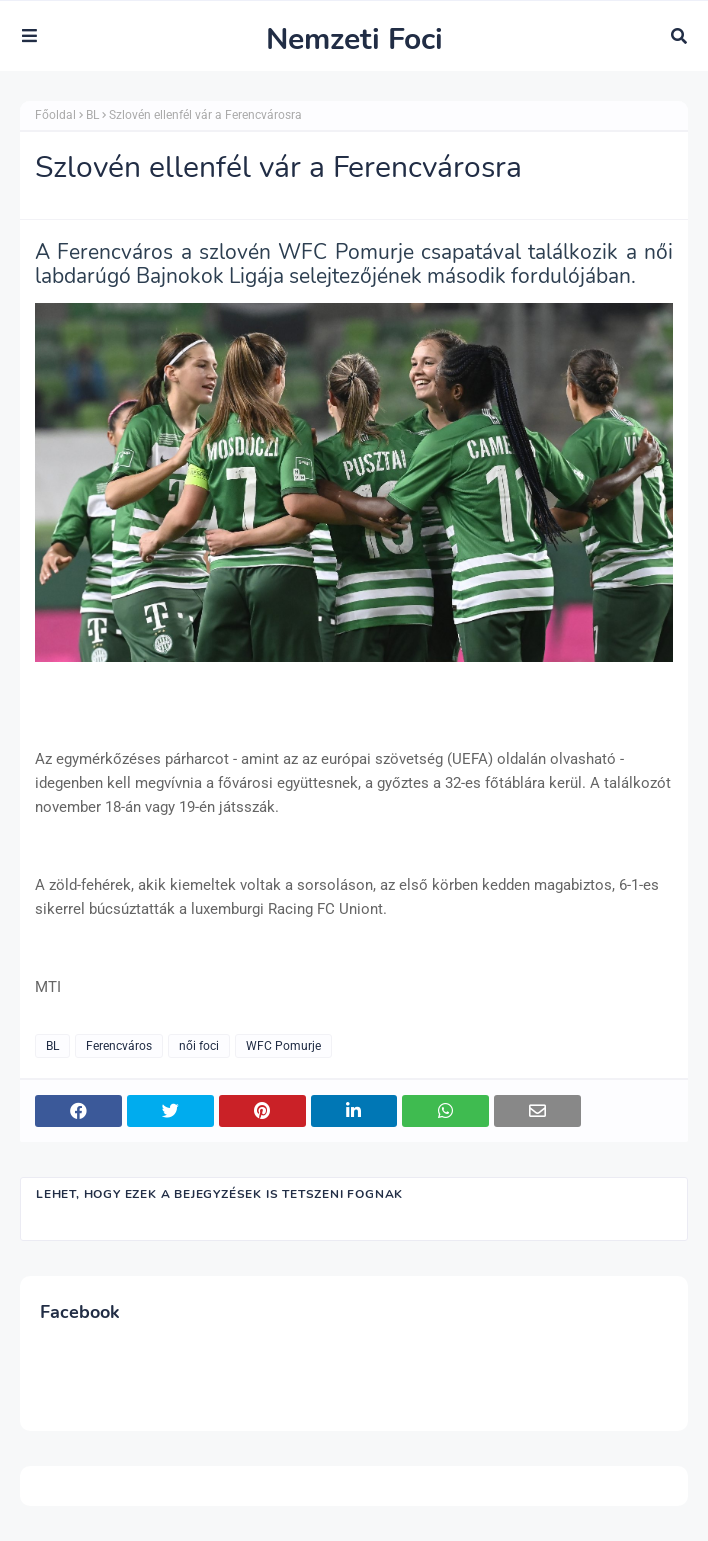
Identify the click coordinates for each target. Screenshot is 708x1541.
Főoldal (55, 115)
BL (92, 115)
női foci (199, 1046)
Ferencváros (119, 1046)
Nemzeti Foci (354, 39)
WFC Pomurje (283, 1046)
